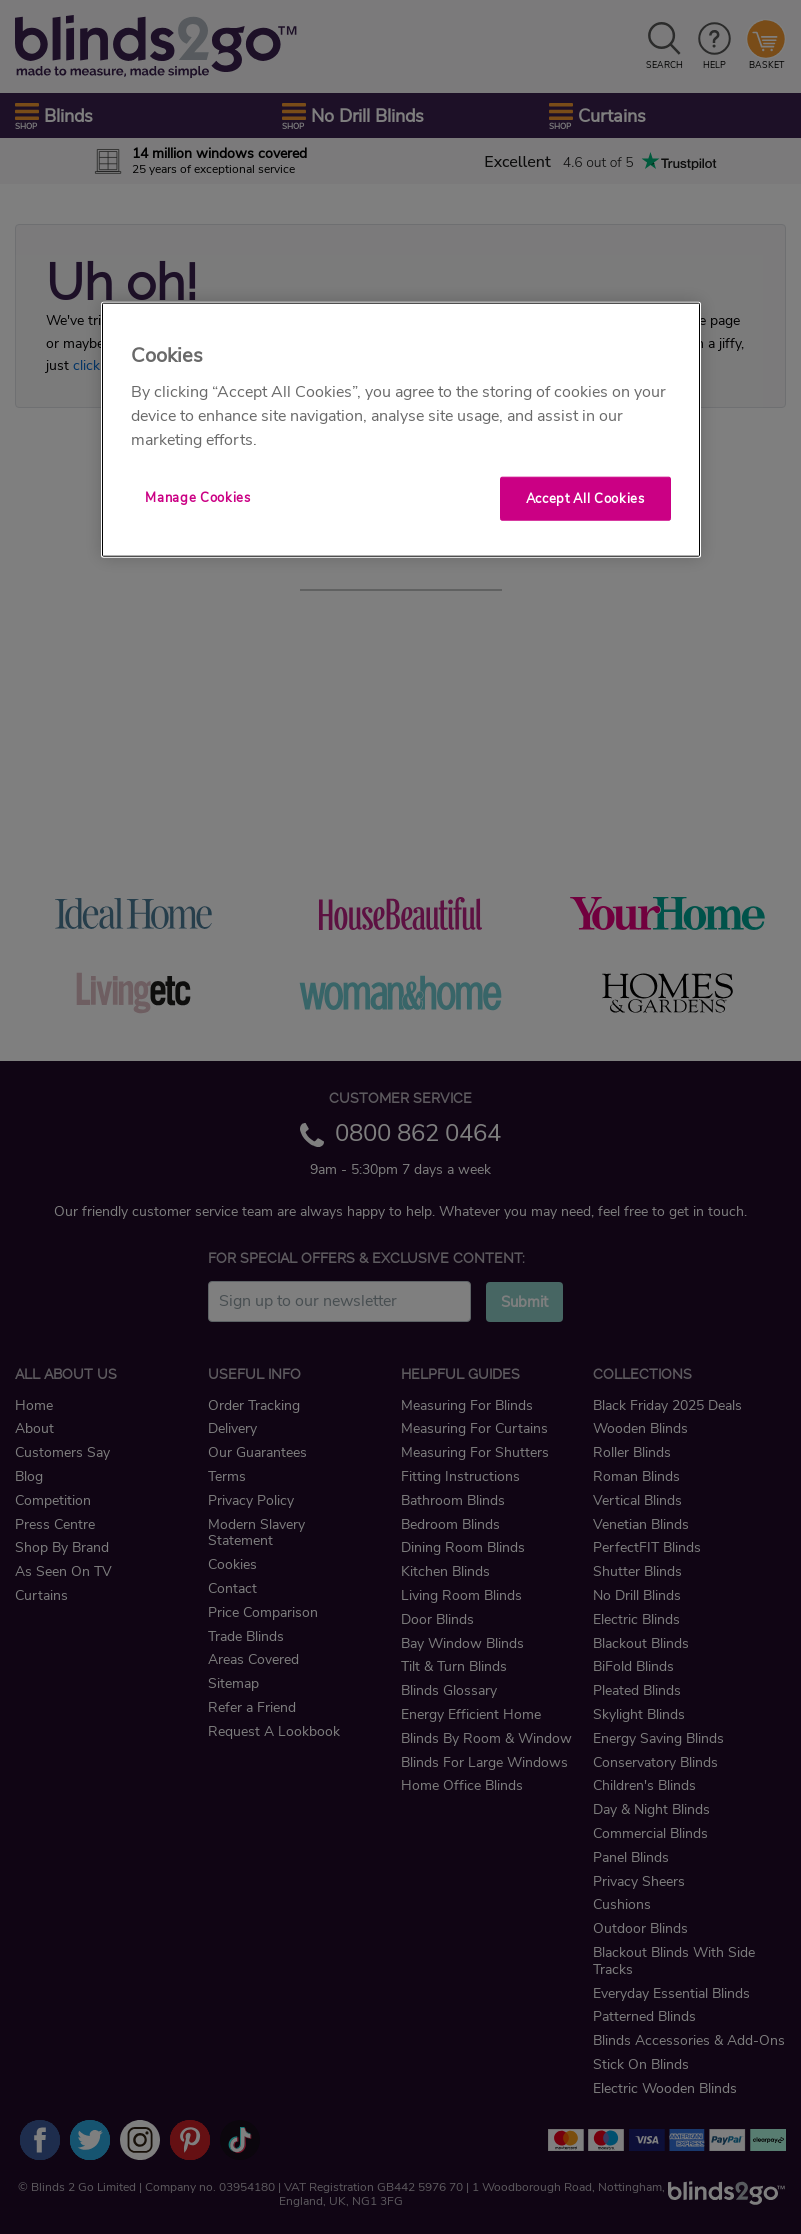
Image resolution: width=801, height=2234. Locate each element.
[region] (401, 430)
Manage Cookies (197, 498)
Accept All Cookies (585, 499)
